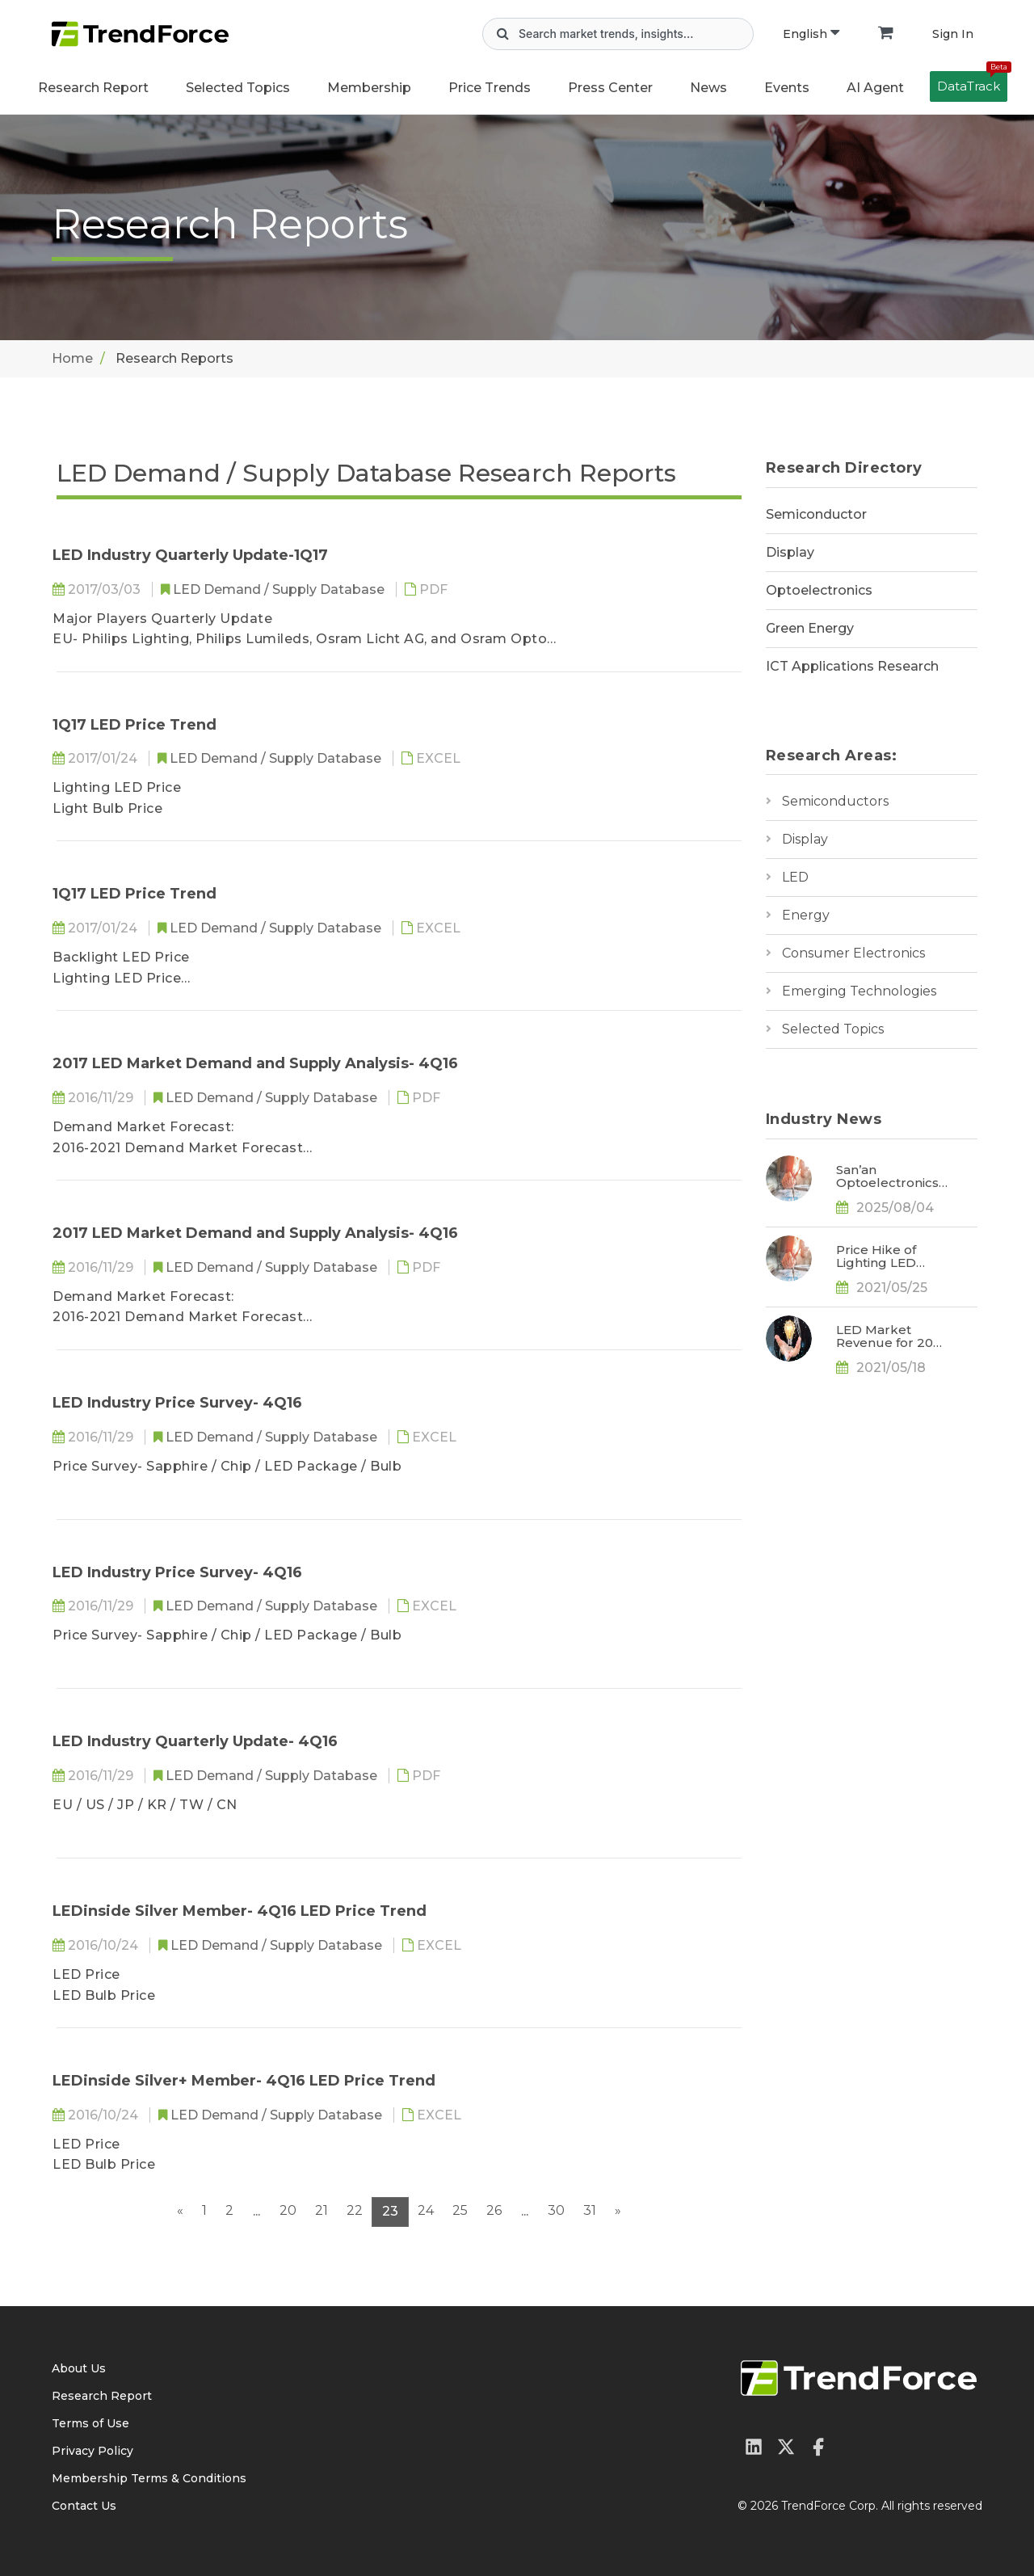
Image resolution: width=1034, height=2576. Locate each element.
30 (556, 2210)
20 (288, 2210)
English (811, 34)
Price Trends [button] (489, 87)
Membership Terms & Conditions (149, 2478)
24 (426, 2210)
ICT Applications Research (852, 666)
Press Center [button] (610, 87)
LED (795, 877)
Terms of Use (90, 2423)
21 (321, 2210)
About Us (79, 2368)
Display (790, 552)
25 (460, 2210)
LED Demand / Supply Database (280, 589)
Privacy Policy (92, 2450)
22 (355, 2210)
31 (589, 2210)
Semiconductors (835, 801)
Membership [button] (369, 87)
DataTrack (972, 82)
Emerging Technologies (859, 991)
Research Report (93, 87)
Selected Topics (833, 1029)
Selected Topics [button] (238, 87)
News (708, 87)
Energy (806, 915)
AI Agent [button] (875, 87)
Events (786, 87)
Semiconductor (816, 514)
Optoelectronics (819, 590)
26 (494, 2210)
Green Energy (810, 628)
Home (72, 358)
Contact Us (84, 2505)
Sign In (952, 34)
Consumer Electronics (853, 953)
